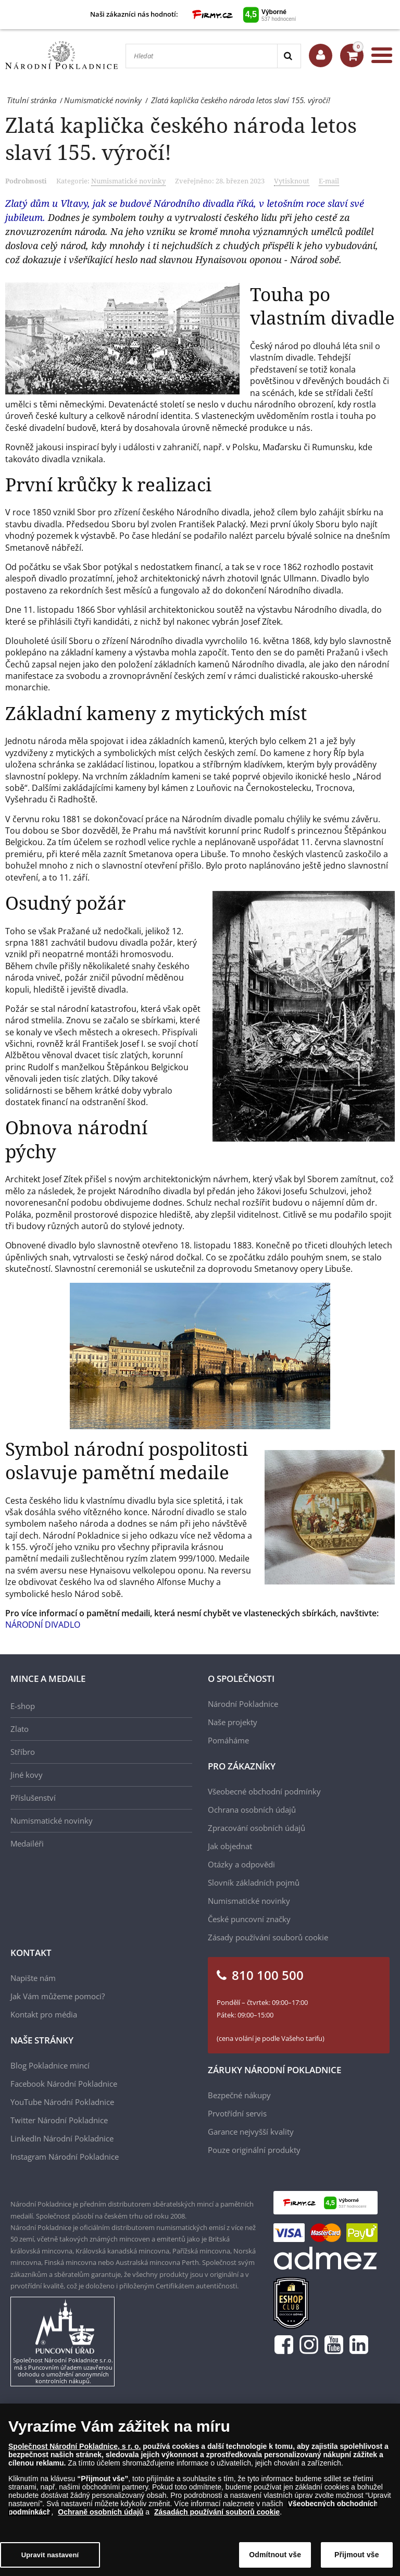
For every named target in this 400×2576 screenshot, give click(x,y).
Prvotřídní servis (237, 2113)
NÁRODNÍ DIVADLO (42, 1624)
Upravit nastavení (50, 2558)
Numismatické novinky (128, 180)
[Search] (289, 56)
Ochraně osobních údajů (100, 2515)
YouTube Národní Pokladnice (62, 2102)
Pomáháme (228, 1740)
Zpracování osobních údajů (256, 1828)
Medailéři (27, 1843)
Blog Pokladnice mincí (50, 2065)
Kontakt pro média (43, 2014)
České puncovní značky (249, 1919)
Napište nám (33, 1978)
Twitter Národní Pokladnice (59, 2120)
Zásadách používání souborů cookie (217, 2515)
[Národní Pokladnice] (61, 55)
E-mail (329, 180)
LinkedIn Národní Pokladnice (62, 2138)
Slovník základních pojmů (253, 1882)
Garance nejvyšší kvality (251, 2131)
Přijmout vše (356, 2558)
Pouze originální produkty (254, 2150)
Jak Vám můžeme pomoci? (57, 1996)
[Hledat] (201, 56)
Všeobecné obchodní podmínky (264, 1791)
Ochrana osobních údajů (252, 1809)
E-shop (22, 1706)
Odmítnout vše (275, 2558)
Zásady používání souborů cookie (268, 1937)
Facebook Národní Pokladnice (63, 2083)
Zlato (19, 1729)
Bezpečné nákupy (239, 2095)
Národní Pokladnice (243, 1704)
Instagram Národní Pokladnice (64, 2156)
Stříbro (22, 1752)
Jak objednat (230, 1846)
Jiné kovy (26, 1774)
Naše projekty (232, 1722)
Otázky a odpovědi (241, 1864)
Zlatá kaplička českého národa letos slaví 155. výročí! (181, 138)
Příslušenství (33, 1797)
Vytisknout (291, 180)
